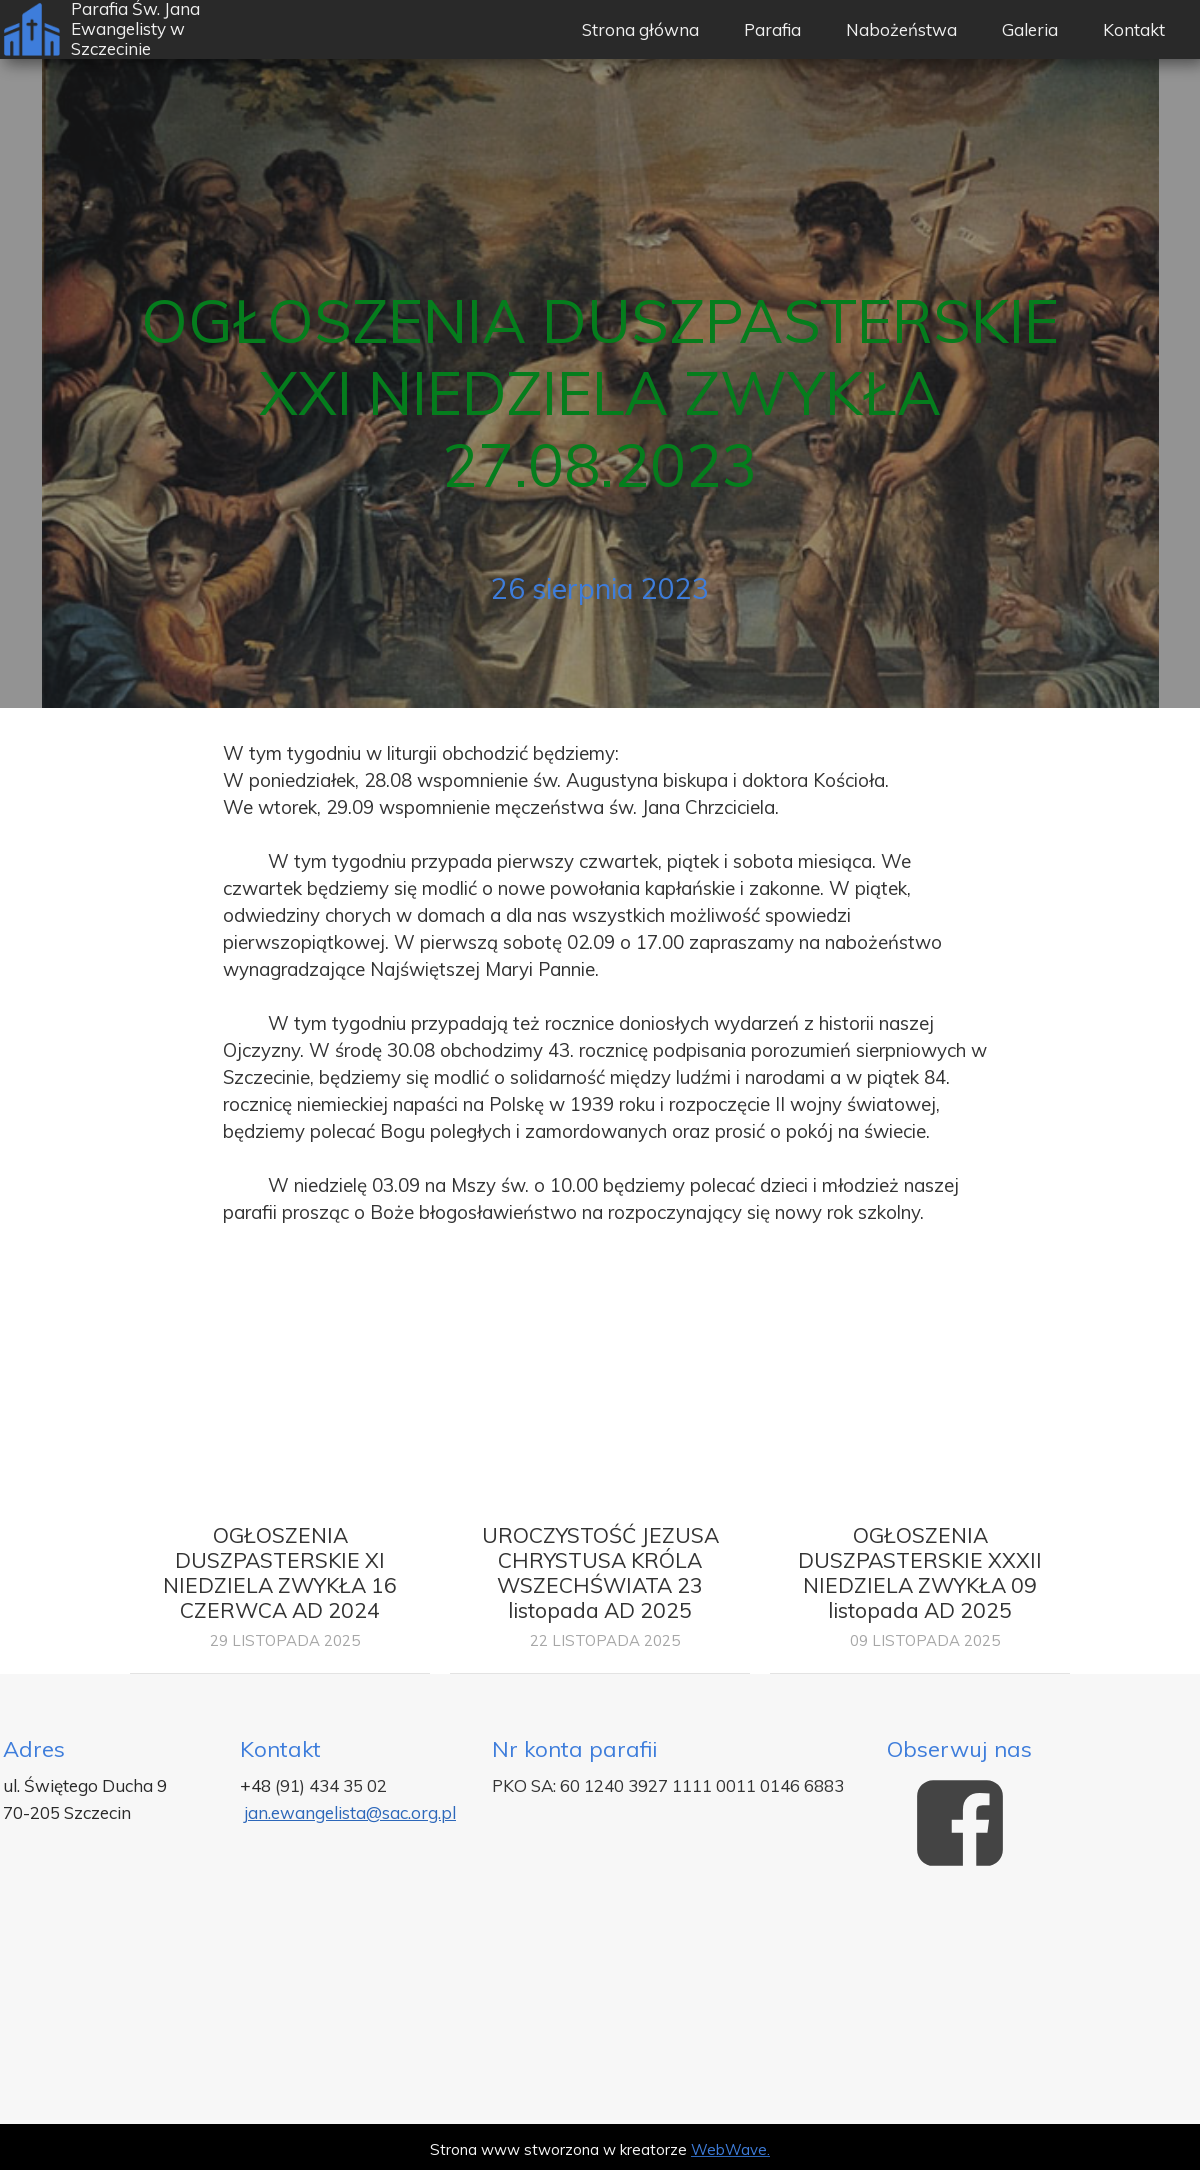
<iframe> (600, 2004)
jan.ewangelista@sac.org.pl (350, 1812)
